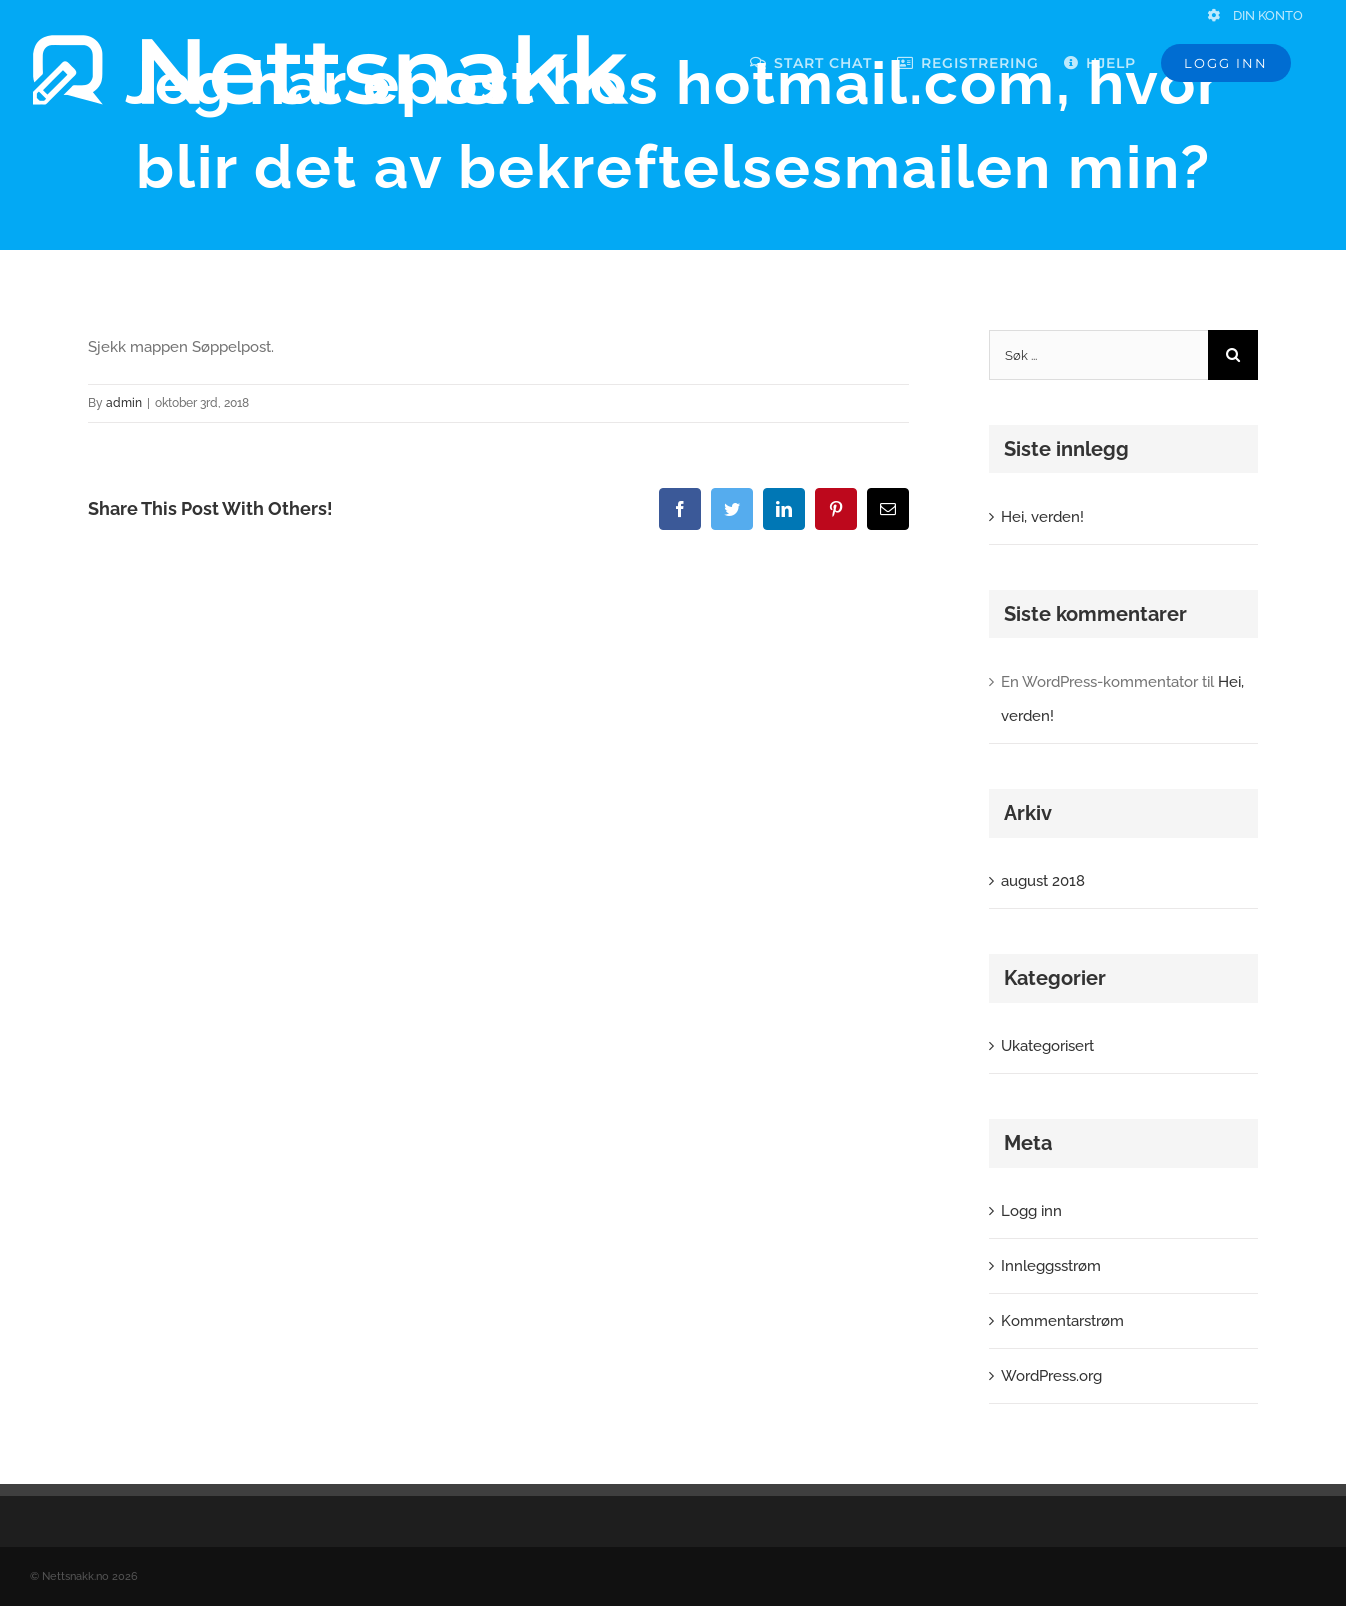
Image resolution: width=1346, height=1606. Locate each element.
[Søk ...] (1098, 355)
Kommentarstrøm (1062, 1321)
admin (124, 403)
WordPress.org (1051, 1376)
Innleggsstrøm (1051, 1266)
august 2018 (1043, 881)
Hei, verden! (1042, 517)
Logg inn (1031, 1211)
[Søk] (1233, 355)
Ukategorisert (1047, 1046)
